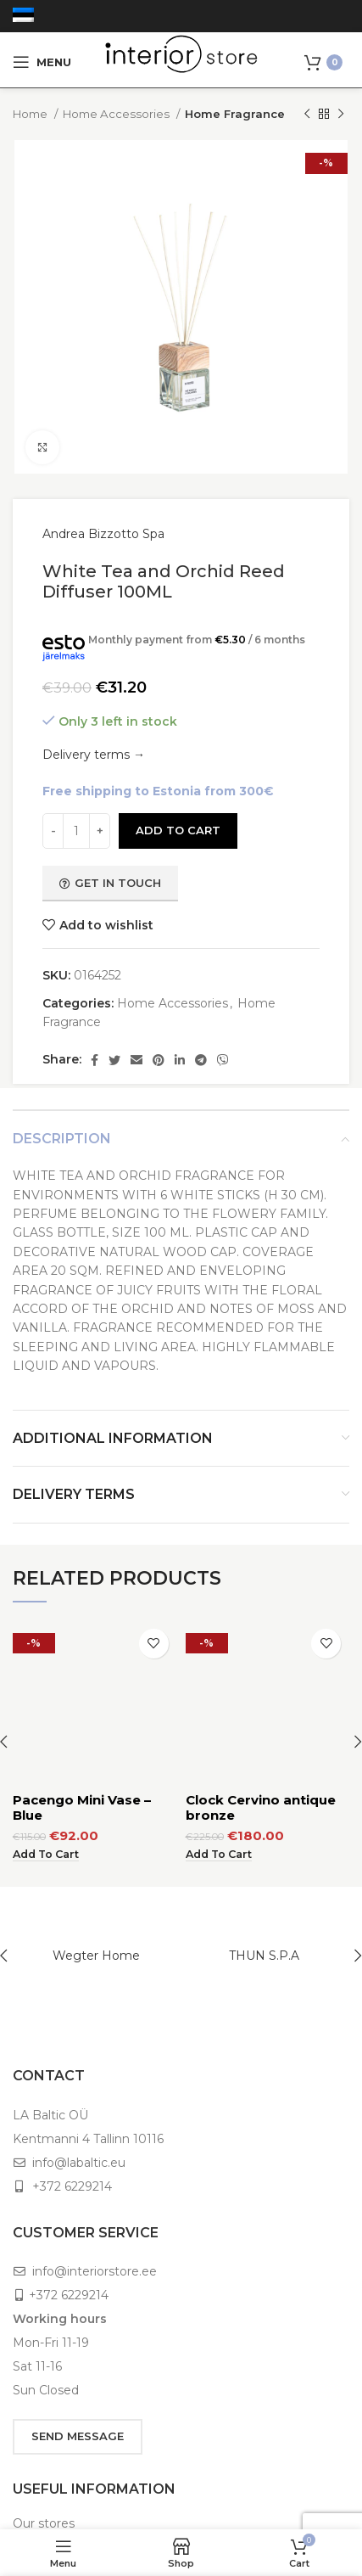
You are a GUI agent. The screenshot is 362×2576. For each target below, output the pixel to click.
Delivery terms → (93, 754)
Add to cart (178, 830)
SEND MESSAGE (77, 2436)
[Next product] (340, 114)
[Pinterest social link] (159, 1060)
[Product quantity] (76, 831)
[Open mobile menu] (42, 62)
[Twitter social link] (114, 1060)
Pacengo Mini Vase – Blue (82, 1663)
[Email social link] (136, 1060)
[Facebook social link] (94, 1060)
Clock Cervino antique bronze (261, 1663)
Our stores (44, 2523)
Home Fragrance (235, 114)
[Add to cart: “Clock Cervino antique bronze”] (219, 1710)
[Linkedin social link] (180, 1060)
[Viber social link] (223, 1060)
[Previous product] (306, 114)
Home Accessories (117, 114)
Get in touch (110, 883)
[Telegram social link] (201, 1060)
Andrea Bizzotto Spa (103, 534)
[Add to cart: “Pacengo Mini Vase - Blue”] (46, 1710)
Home (31, 114)
